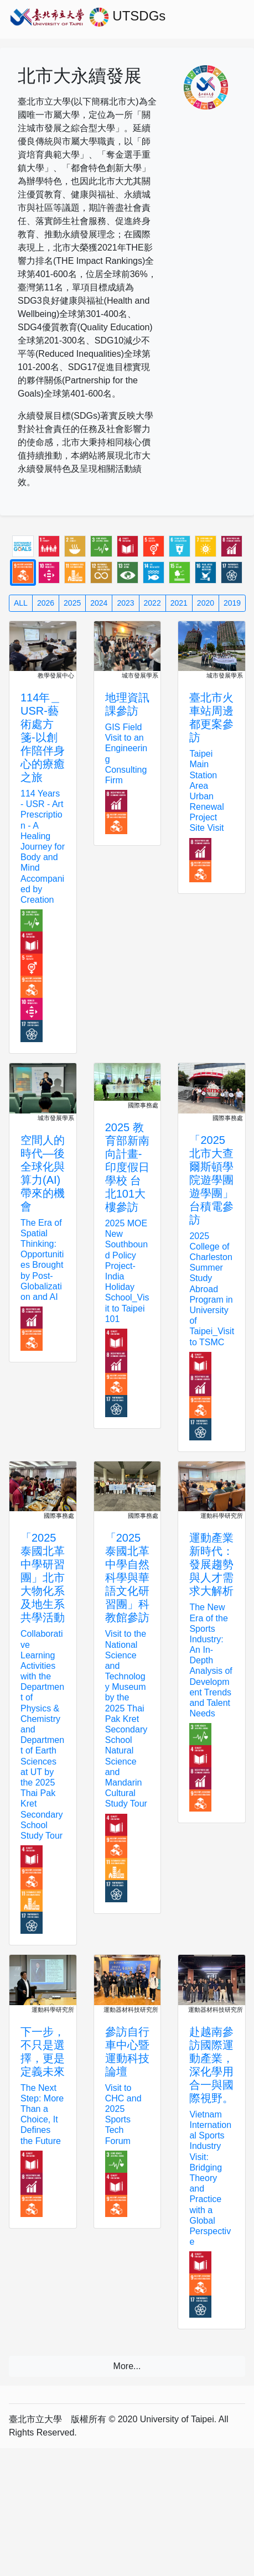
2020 (205, 603)
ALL (21, 603)
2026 (45, 603)
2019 (232, 603)
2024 (98, 603)
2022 (152, 603)
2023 (125, 603)
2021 (179, 603)
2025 (72, 603)
